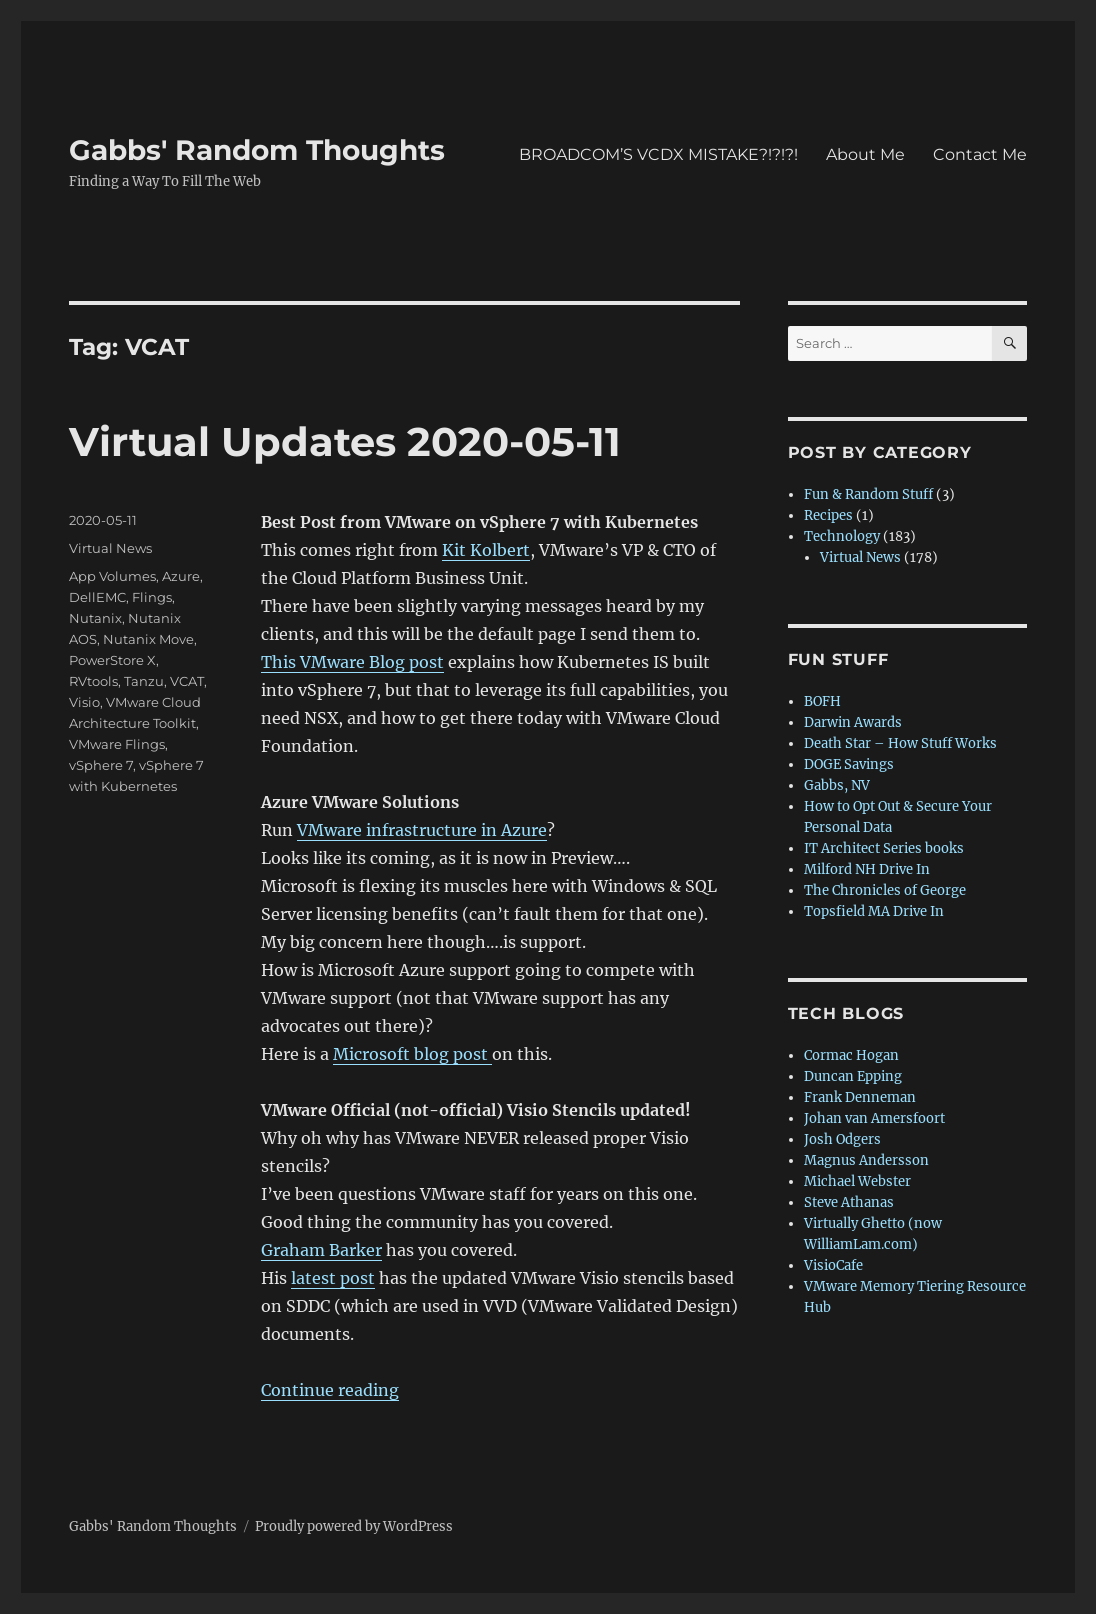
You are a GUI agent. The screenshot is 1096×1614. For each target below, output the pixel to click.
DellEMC (97, 597)
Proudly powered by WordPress (354, 1526)
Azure (181, 576)
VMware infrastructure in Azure (422, 830)
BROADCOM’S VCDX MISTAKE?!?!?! (658, 154)
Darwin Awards (853, 722)
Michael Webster (857, 1181)
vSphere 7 (101, 765)
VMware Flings (117, 744)
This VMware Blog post (352, 662)
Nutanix (95, 618)
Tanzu (144, 681)
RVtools (93, 681)
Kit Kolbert (486, 550)
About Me (865, 154)
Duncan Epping (853, 1076)
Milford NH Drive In (867, 869)
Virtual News (110, 548)
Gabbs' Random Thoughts (257, 150)
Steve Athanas (849, 1202)
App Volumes (112, 576)
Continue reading (330, 1390)
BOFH (822, 701)
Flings (152, 597)
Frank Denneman (860, 1097)
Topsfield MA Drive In (874, 911)
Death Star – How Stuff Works (900, 743)
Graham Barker (321, 1250)
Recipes (828, 515)
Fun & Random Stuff (868, 494)
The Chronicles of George (885, 890)
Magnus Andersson (866, 1160)
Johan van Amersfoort (874, 1118)
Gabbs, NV (837, 785)
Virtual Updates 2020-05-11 (345, 441)
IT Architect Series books (884, 848)
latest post (333, 1278)
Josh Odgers (842, 1139)
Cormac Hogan (851, 1055)
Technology (842, 536)
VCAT (187, 681)
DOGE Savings (849, 764)
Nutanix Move (148, 639)
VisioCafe (833, 1265)
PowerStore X (112, 660)
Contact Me (980, 154)
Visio (84, 702)
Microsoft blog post (412, 1054)
